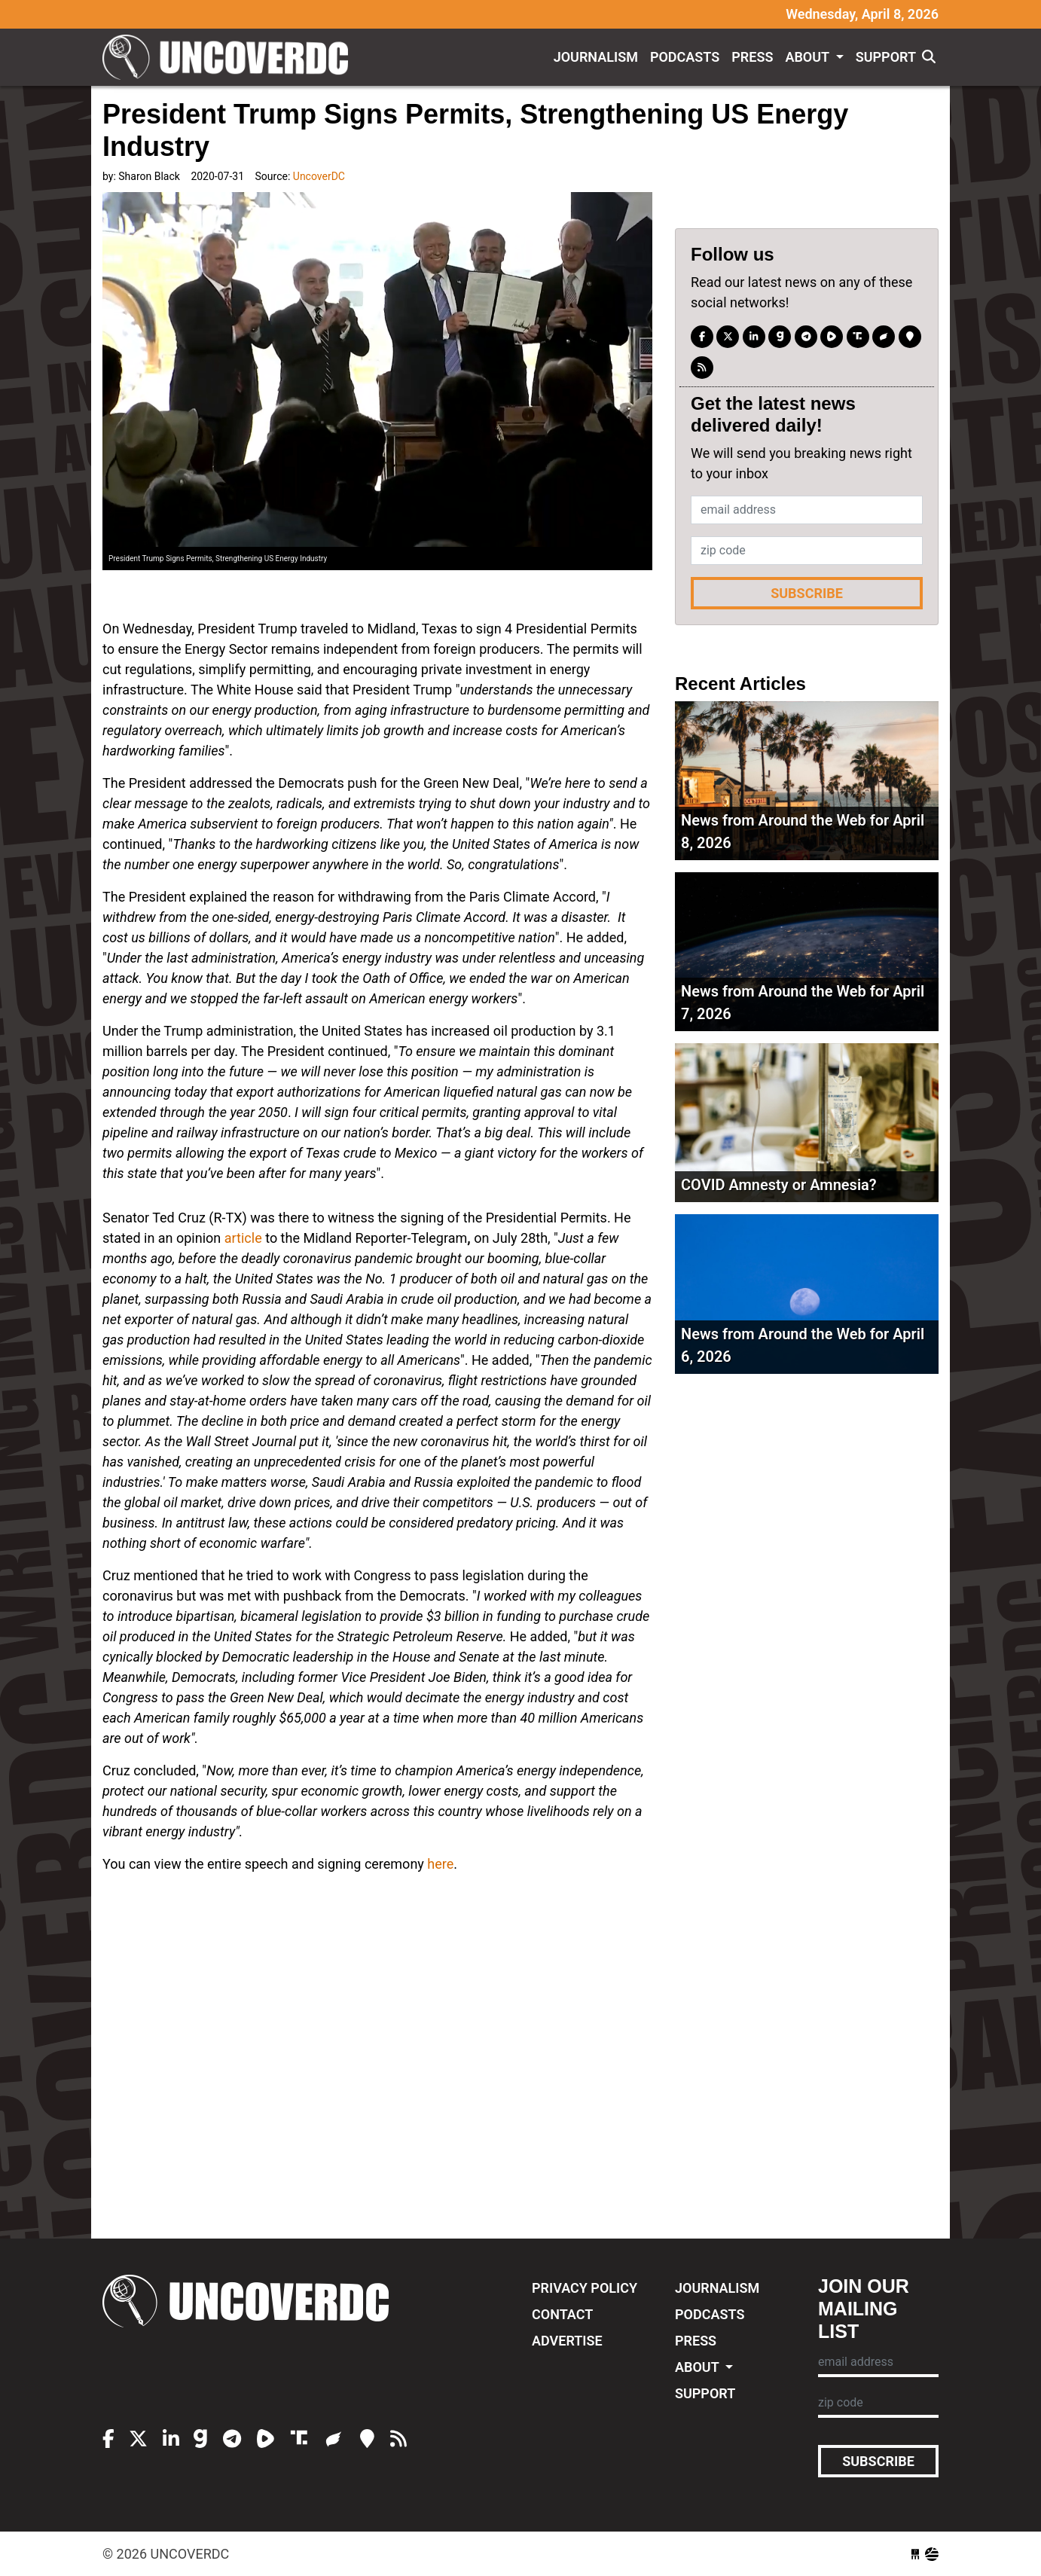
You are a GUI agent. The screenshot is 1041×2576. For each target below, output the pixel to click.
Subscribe (807, 593)
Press (752, 57)
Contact (562, 2314)
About (808, 57)
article (243, 1238)
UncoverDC (230, 57)
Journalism (596, 57)
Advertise (567, 2341)
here (440, 1864)
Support (886, 57)
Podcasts (684, 57)
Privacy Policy (584, 2288)
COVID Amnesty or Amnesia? (779, 1185)
